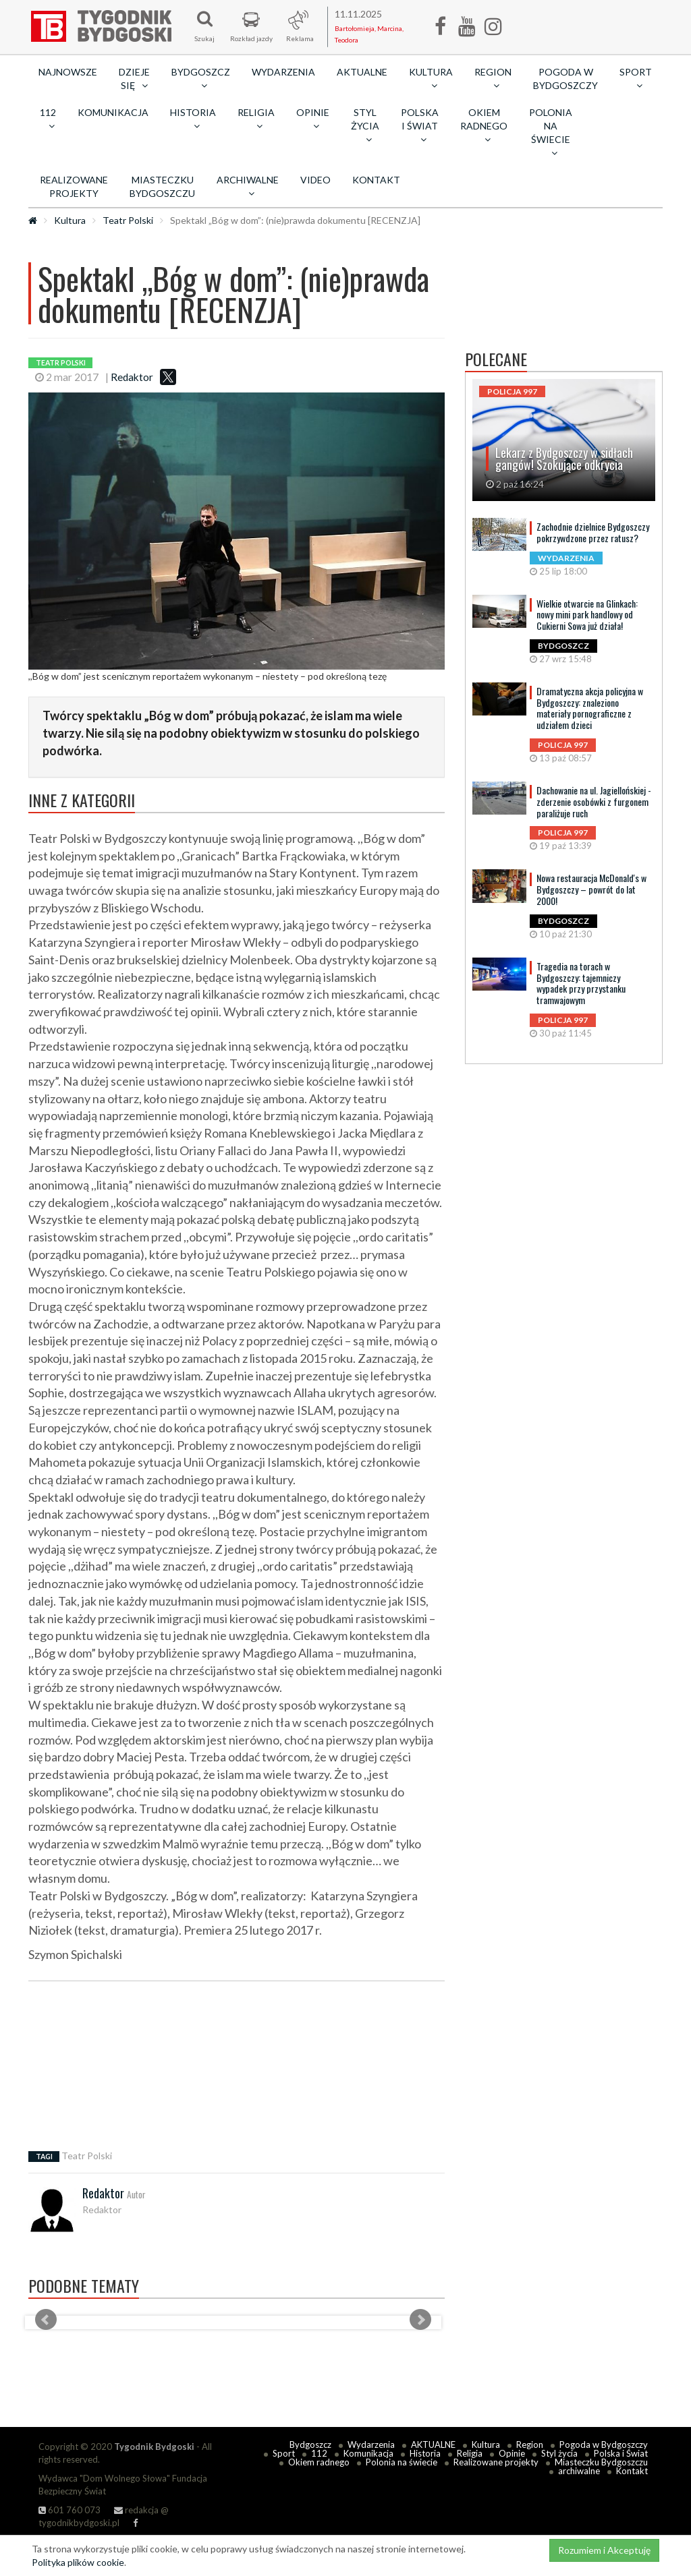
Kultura (70, 220)
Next (420, 2320)
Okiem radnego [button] (483, 125)
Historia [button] (193, 119)
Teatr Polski (128, 220)
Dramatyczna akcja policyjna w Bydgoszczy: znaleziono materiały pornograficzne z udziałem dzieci (589, 708)
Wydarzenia (283, 72)
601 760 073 (69, 2510)
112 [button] (48, 119)
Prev (46, 2320)
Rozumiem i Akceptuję (604, 2550)
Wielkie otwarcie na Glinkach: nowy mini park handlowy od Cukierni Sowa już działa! (587, 614)
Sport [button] (635, 78)
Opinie (512, 2453)
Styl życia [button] (365, 125)
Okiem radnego (319, 2462)
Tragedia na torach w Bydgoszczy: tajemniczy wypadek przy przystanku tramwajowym (581, 983)
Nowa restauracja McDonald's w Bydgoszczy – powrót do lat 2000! (591, 889)
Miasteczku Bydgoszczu (162, 186)
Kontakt (376, 179)
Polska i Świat (621, 2453)
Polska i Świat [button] (420, 125)
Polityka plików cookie (78, 2562)
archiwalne (579, 2470)
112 (319, 2453)
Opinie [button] (312, 119)
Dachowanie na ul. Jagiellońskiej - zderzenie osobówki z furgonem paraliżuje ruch (593, 801)
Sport (284, 2453)
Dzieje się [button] (134, 78)
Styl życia (559, 2453)
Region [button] (493, 78)
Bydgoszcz (310, 2444)
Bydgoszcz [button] (200, 78)
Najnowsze (67, 72)
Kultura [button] (431, 78)
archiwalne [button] (248, 186)
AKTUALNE (362, 72)
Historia (425, 2453)
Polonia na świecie (401, 2462)
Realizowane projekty (74, 186)
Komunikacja (113, 112)
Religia (469, 2453)
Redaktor (132, 377)
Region (529, 2444)
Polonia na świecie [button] (550, 132)
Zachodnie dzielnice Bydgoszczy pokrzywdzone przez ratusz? (592, 532)
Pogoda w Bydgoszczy (565, 78)
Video (315, 179)
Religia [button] (256, 119)
